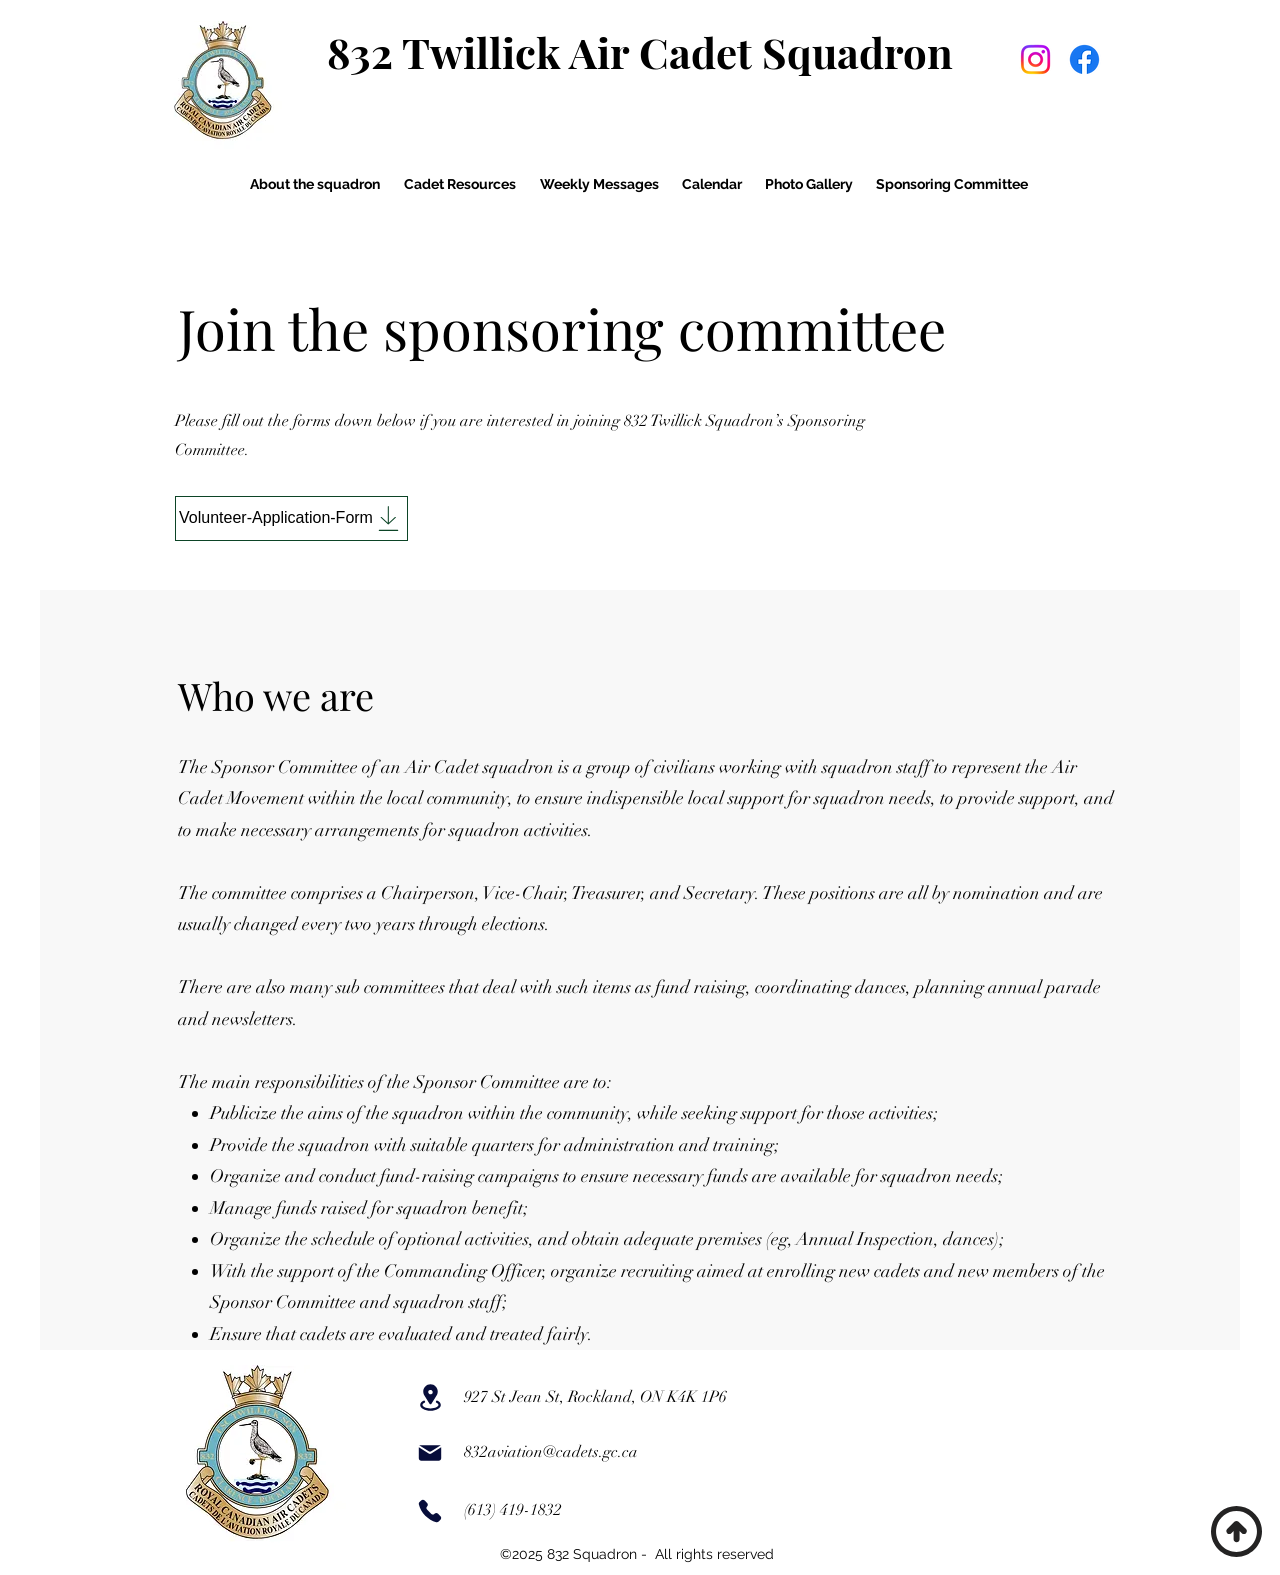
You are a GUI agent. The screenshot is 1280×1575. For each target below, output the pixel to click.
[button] (314, 184)
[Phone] (430, 1511)
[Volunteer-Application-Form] (291, 518)
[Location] (430, 1397)
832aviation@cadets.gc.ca (551, 1452)
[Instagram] (1035, 59)
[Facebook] (1084, 59)
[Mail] (430, 1453)
